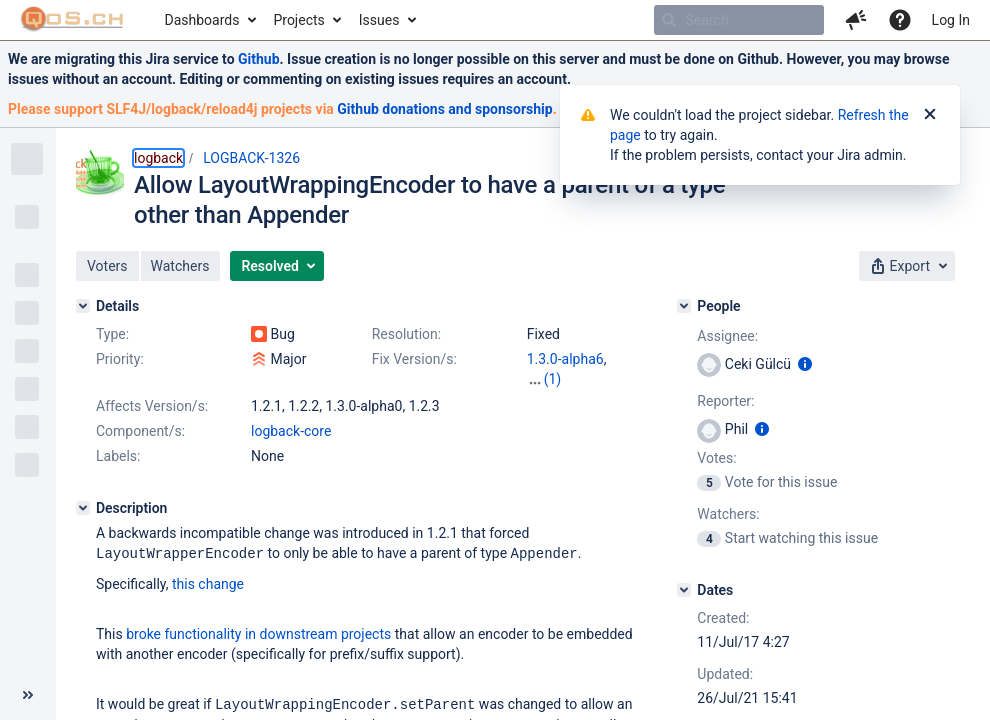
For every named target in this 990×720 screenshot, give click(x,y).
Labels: (118, 456)
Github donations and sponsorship (444, 109)
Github (259, 59)
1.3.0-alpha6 (565, 359)
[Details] (83, 306)
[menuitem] (209, 20)
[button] (856, 20)
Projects (298, 20)
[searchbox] (739, 20)
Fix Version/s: (414, 359)
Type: (112, 334)
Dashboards (202, 20)
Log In (951, 20)
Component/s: (140, 431)
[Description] (83, 508)
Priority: (120, 359)
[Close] (930, 115)
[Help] (900, 20)
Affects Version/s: (152, 406)
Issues (379, 20)
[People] (684, 306)
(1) (553, 379)
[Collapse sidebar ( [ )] (28, 695)
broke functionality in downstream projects (258, 633)
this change (208, 583)
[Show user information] (805, 364)
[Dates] (684, 590)
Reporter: (725, 401)
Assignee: (727, 336)
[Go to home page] (72, 20)
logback (158, 158)
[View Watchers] (710, 538)
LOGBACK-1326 (251, 158)
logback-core (291, 431)
